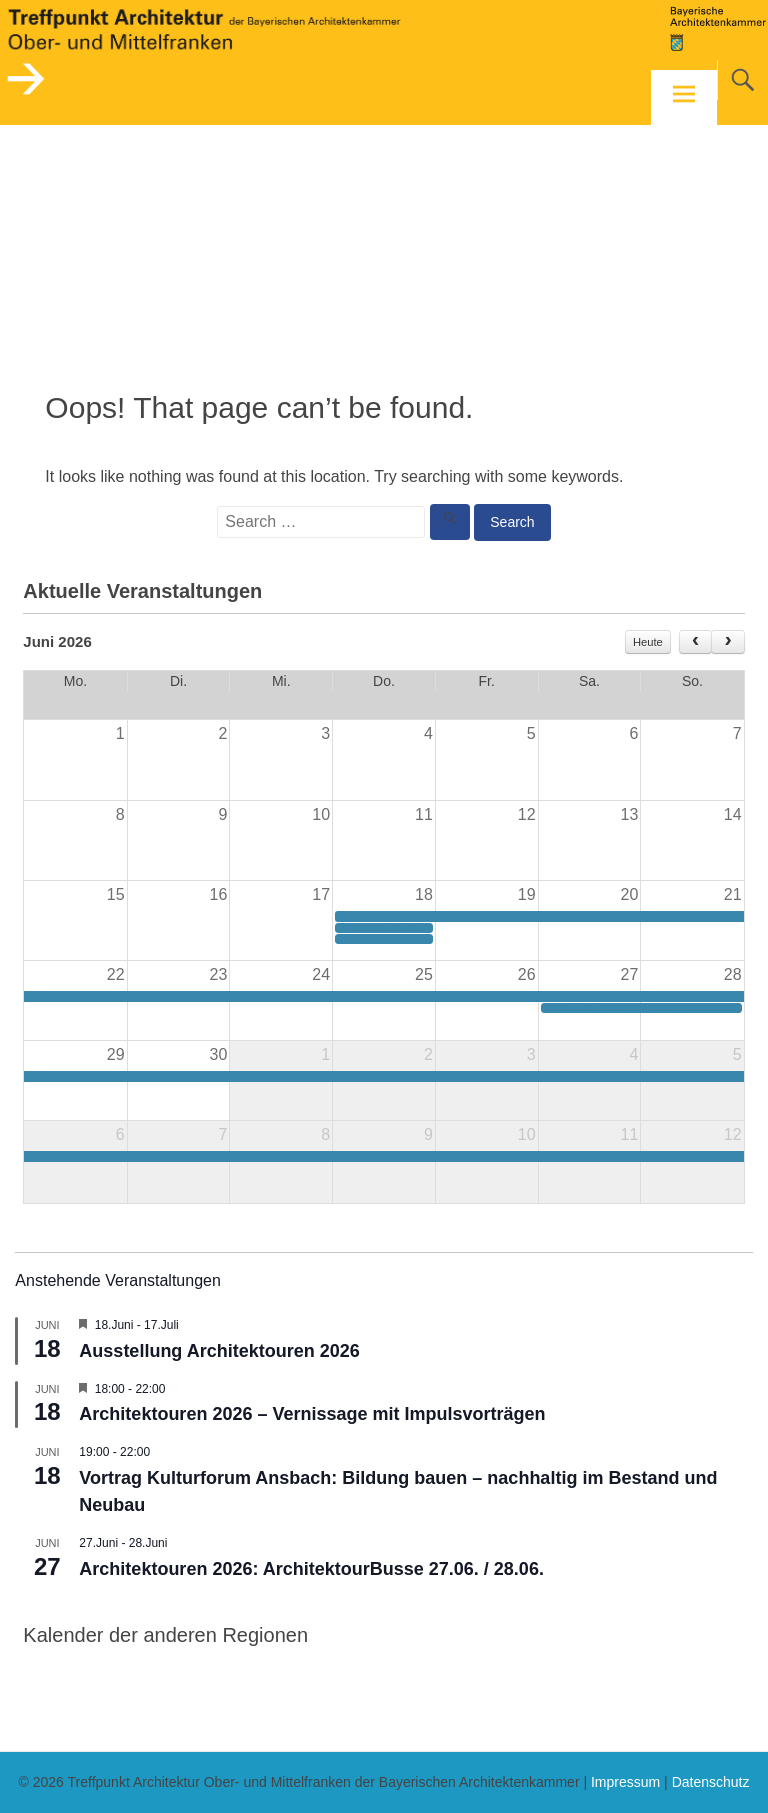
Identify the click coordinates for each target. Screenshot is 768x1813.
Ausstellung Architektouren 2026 (219, 1351)
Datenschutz (711, 1782)
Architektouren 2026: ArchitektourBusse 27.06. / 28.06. (311, 1569)
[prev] (695, 642)
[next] (727, 642)
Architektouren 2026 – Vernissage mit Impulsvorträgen (312, 1414)
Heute (648, 642)
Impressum (625, 1782)
